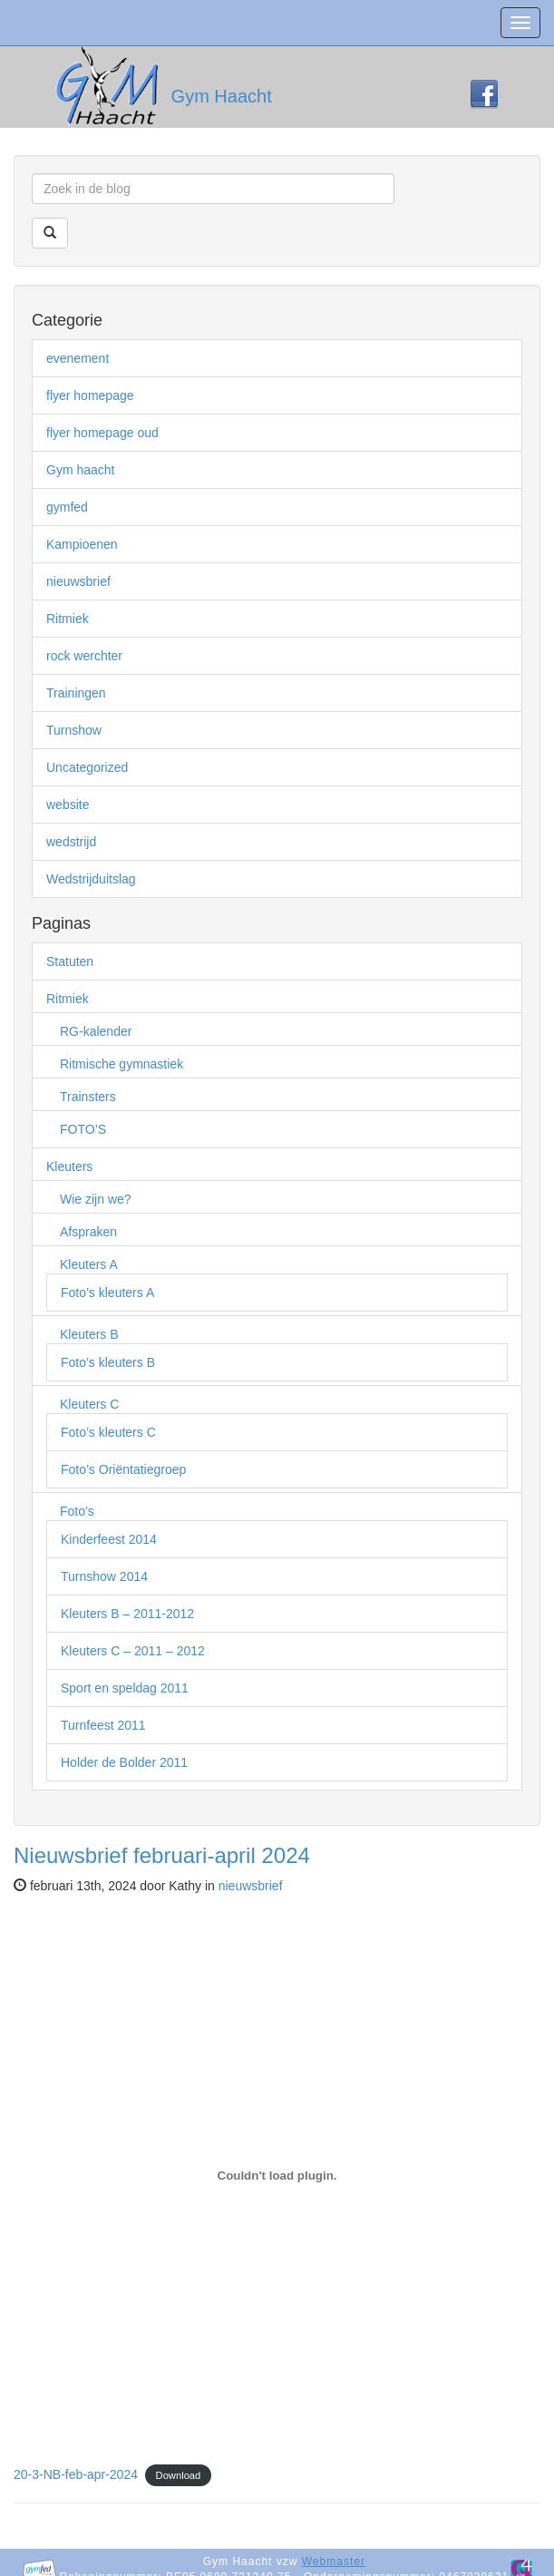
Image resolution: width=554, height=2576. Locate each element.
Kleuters (69, 1166)
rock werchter (84, 656)
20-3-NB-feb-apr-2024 (76, 2474)
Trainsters (88, 1096)
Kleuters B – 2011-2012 (127, 1613)
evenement (77, 358)
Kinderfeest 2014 (109, 1539)
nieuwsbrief (78, 581)
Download (178, 2475)
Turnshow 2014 (104, 1576)
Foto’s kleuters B (108, 1362)
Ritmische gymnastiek (121, 1064)
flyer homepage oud (102, 432)
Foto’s (77, 1511)
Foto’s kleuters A (107, 1292)
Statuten (69, 961)
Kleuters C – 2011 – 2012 (133, 1651)
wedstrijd (71, 841)
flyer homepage (90, 395)
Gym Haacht (221, 96)
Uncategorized (87, 767)
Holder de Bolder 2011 (124, 1762)
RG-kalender (95, 1031)
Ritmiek (67, 618)
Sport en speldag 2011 (125, 1688)
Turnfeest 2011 (103, 1725)
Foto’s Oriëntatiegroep (123, 1469)
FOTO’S (83, 1129)
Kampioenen (82, 544)
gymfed (67, 507)
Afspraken (88, 1232)
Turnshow (74, 730)
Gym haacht (80, 470)
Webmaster (333, 2561)
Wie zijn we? (95, 1199)
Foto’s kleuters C (108, 1432)
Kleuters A (89, 1264)
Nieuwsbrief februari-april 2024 (162, 1855)
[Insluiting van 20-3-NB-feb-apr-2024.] (277, 2176)
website (67, 804)
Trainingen (76, 693)
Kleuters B (89, 1334)
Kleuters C (89, 1404)
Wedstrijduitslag (91, 879)
